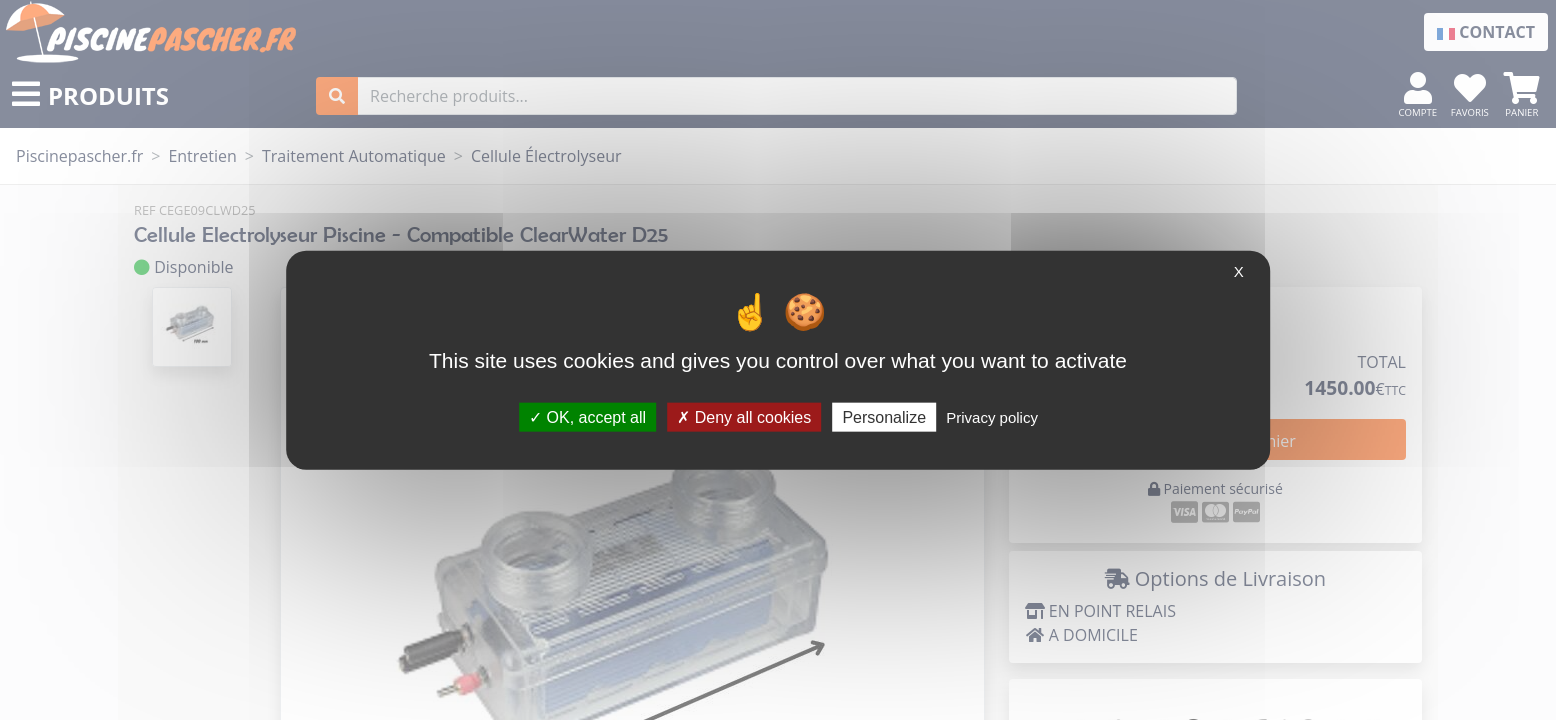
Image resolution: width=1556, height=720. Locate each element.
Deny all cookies (744, 416)
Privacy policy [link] (992, 416)
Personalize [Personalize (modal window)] (884, 416)
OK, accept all (587, 416)
